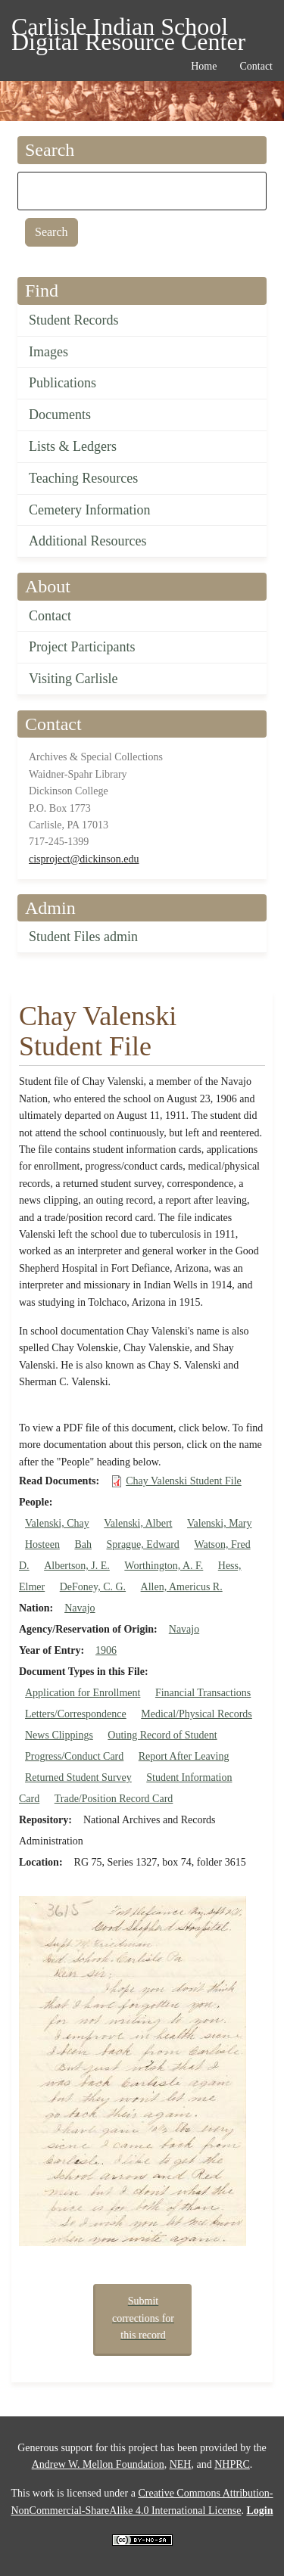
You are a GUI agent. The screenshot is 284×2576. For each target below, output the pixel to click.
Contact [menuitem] (256, 66)
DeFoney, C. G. (93, 1587)
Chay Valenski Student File (184, 1481)
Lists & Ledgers (73, 446)
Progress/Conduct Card (74, 1756)
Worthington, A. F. (163, 1565)
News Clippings (59, 1735)
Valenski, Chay (57, 1523)
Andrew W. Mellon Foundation (98, 2464)
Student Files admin (83, 936)
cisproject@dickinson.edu (84, 859)
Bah (83, 1544)
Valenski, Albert (138, 1523)
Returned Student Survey (78, 1777)
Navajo (79, 1608)
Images (48, 351)
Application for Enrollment (82, 1692)
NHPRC (232, 2464)
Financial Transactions (203, 1692)
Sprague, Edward (142, 1544)
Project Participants (82, 646)
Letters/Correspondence (75, 1714)
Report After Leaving (184, 1756)
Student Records (74, 320)
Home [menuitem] (204, 66)
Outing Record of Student (162, 1735)
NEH (181, 2464)
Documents (60, 414)
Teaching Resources (83, 478)
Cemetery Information (89, 509)
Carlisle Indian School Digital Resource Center (128, 29)
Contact (50, 615)
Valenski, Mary (219, 1523)
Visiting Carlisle (73, 678)
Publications (62, 382)
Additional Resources (87, 540)
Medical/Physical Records (196, 1714)
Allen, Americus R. (182, 1587)
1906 (106, 1650)
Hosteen (42, 1544)
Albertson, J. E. (77, 1565)
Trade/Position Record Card (114, 1798)
